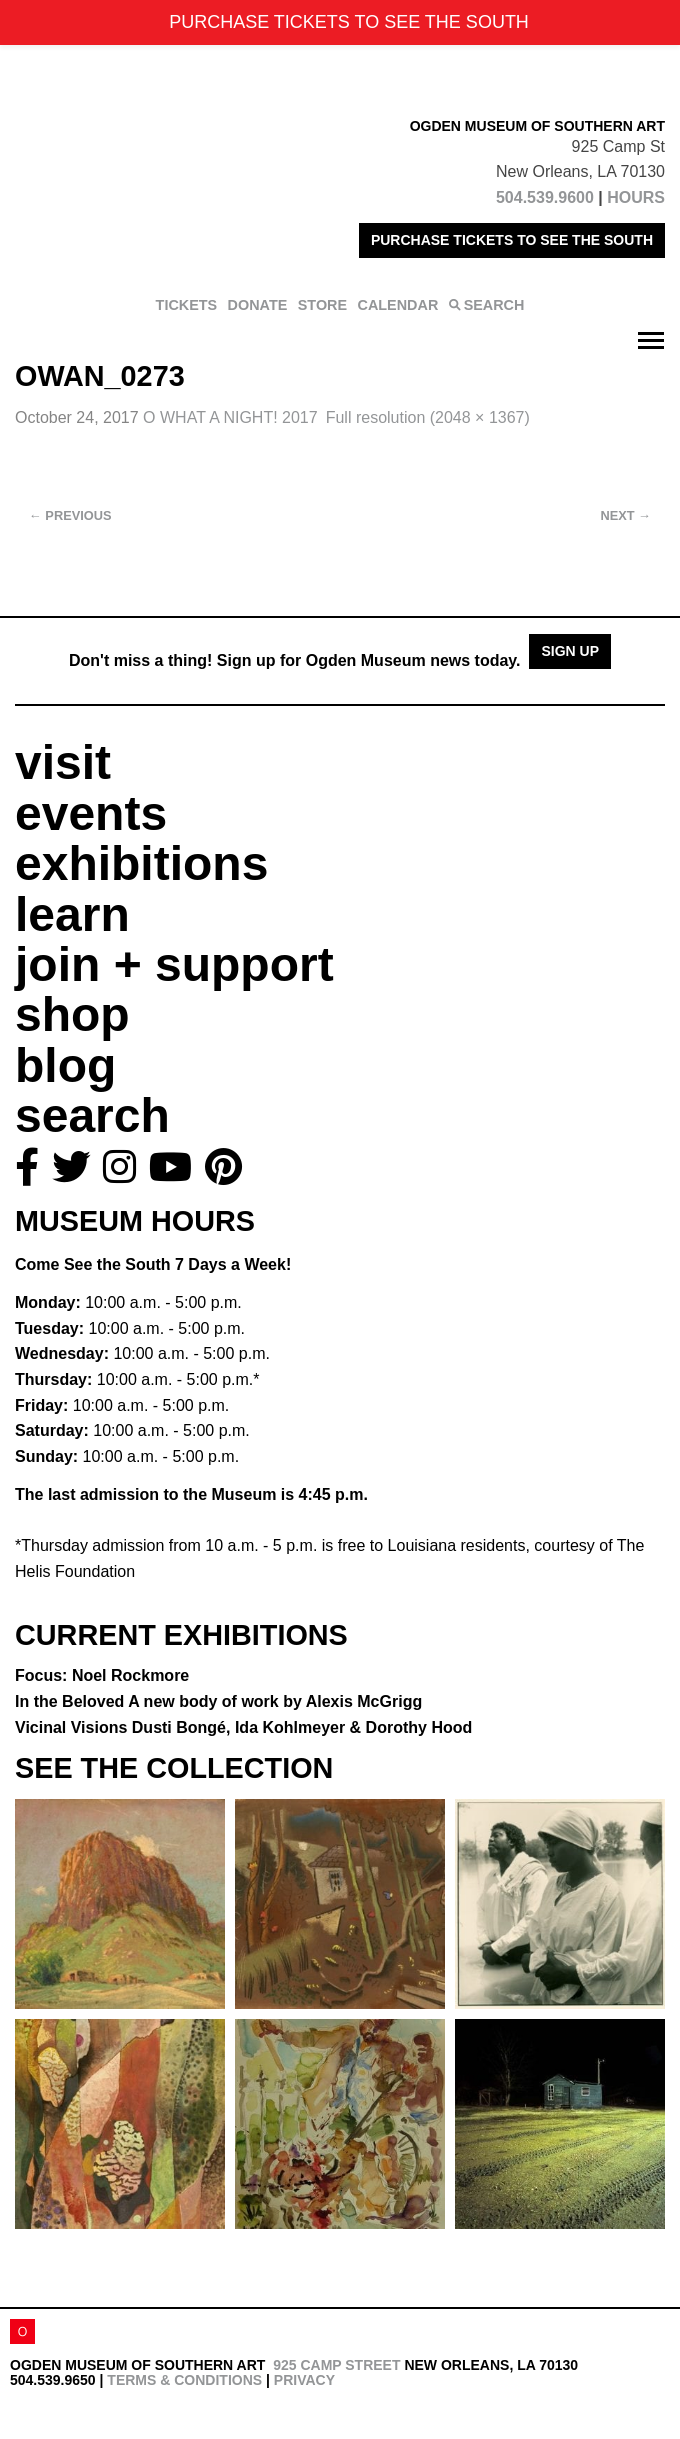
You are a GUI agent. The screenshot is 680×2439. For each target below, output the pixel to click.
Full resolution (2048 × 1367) (428, 417)
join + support (174, 964)
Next (626, 515)
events (91, 813)
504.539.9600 (545, 197)
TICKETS (187, 305)
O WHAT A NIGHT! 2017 (230, 417)
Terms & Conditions (184, 2380)
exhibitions (141, 863)
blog (65, 1065)
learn (72, 914)
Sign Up (570, 651)
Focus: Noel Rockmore (102, 1675)
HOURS (636, 197)
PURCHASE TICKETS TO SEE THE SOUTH (512, 240)
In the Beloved (218, 1701)
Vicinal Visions (243, 1727)
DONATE (258, 305)
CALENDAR (398, 305)
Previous (70, 515)
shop (72, 1014)
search (92, 1115)
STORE (322, 305)
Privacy (304, 2380)
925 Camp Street (336, 2365)
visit (63, 762)
